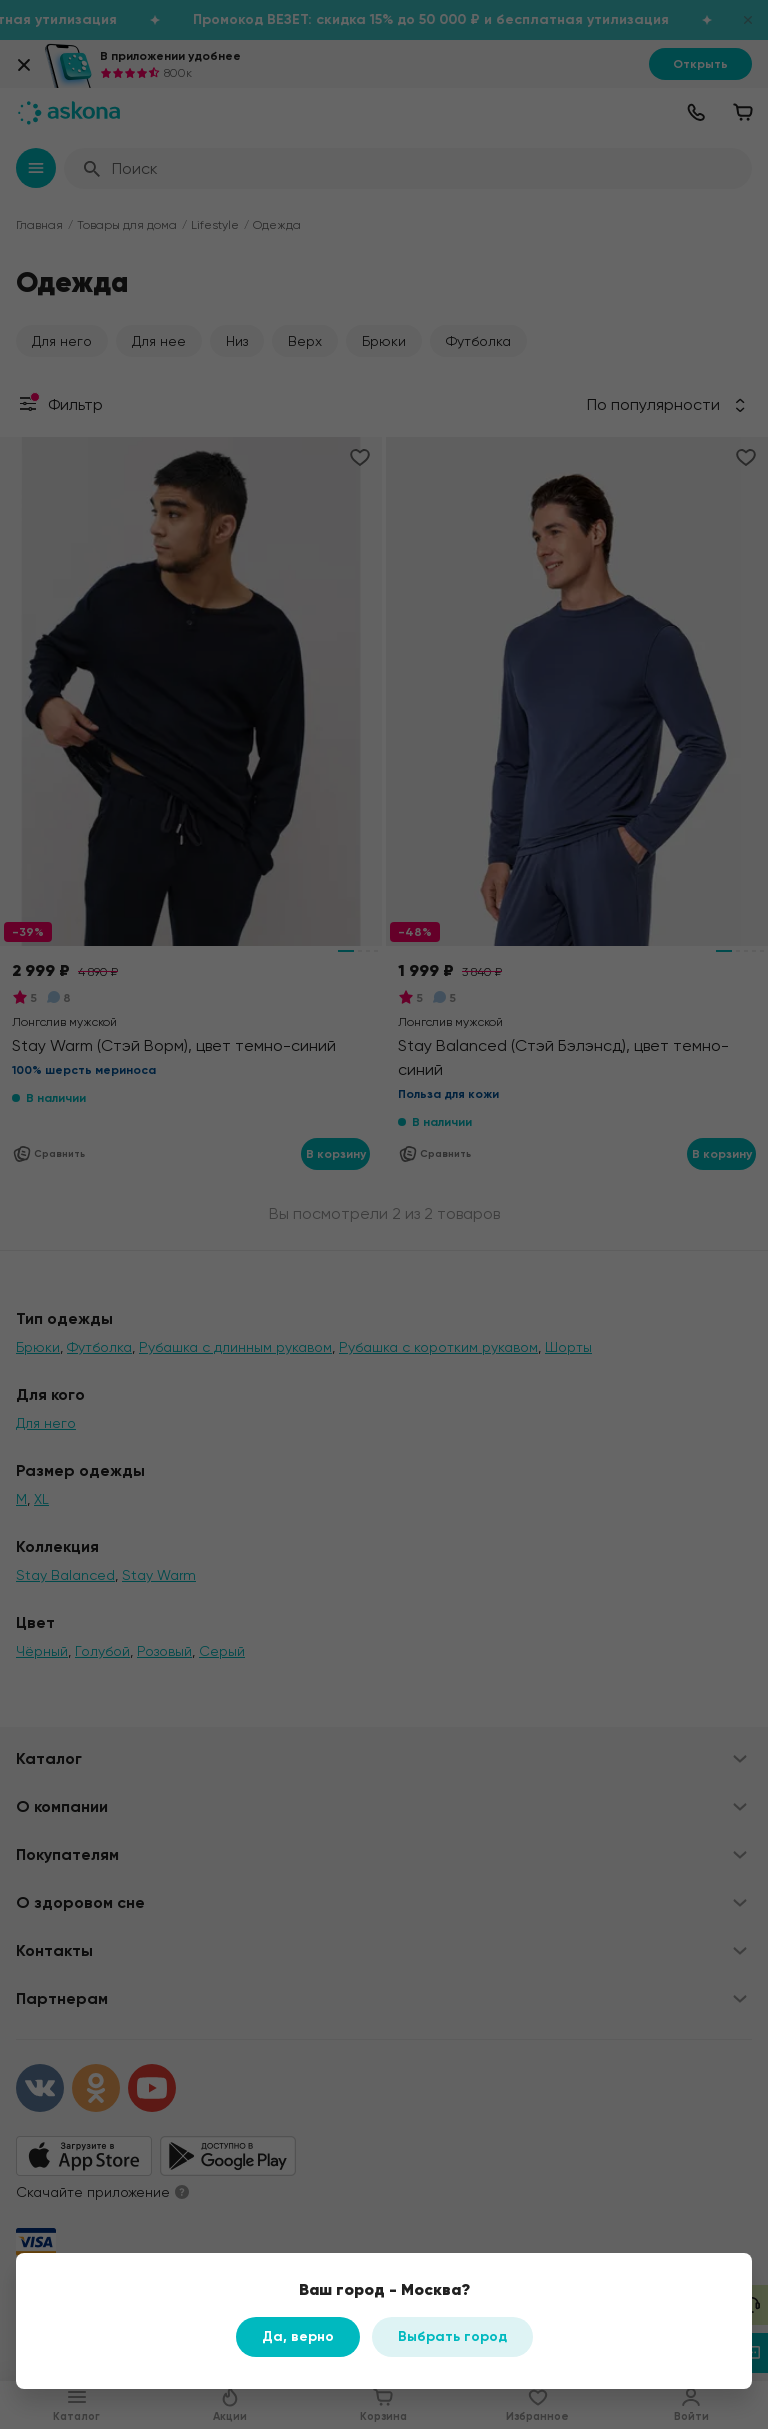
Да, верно (298, 2336)
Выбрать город (452, 2336)
